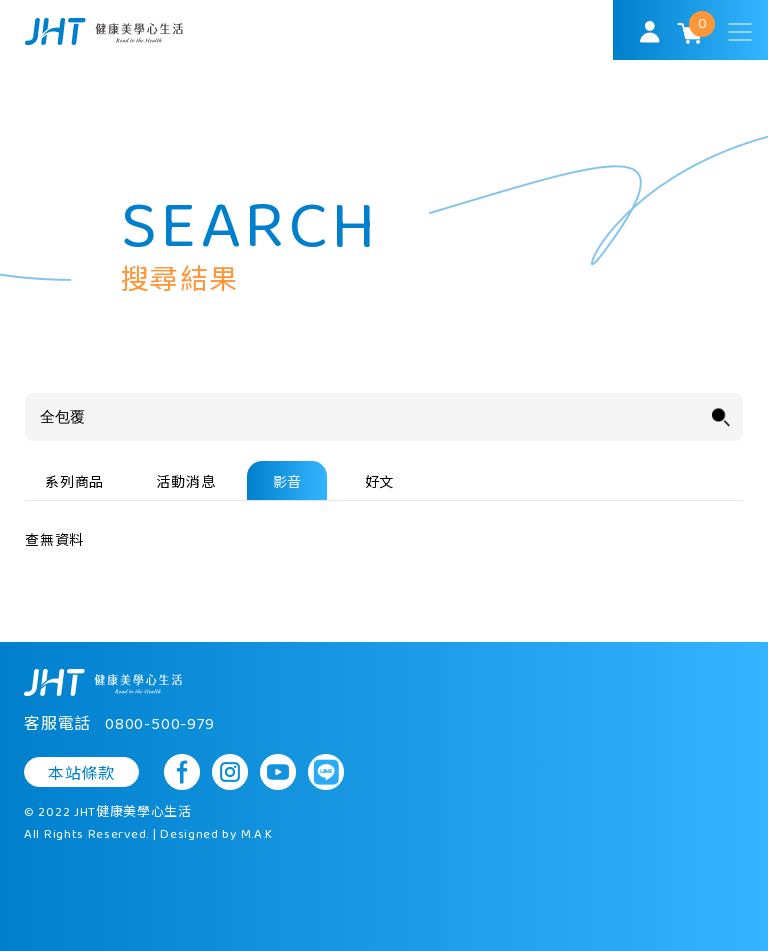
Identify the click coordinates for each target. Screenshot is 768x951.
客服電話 (119, 724)
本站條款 (81, 774)
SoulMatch (104, 31)
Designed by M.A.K (216, 835)
